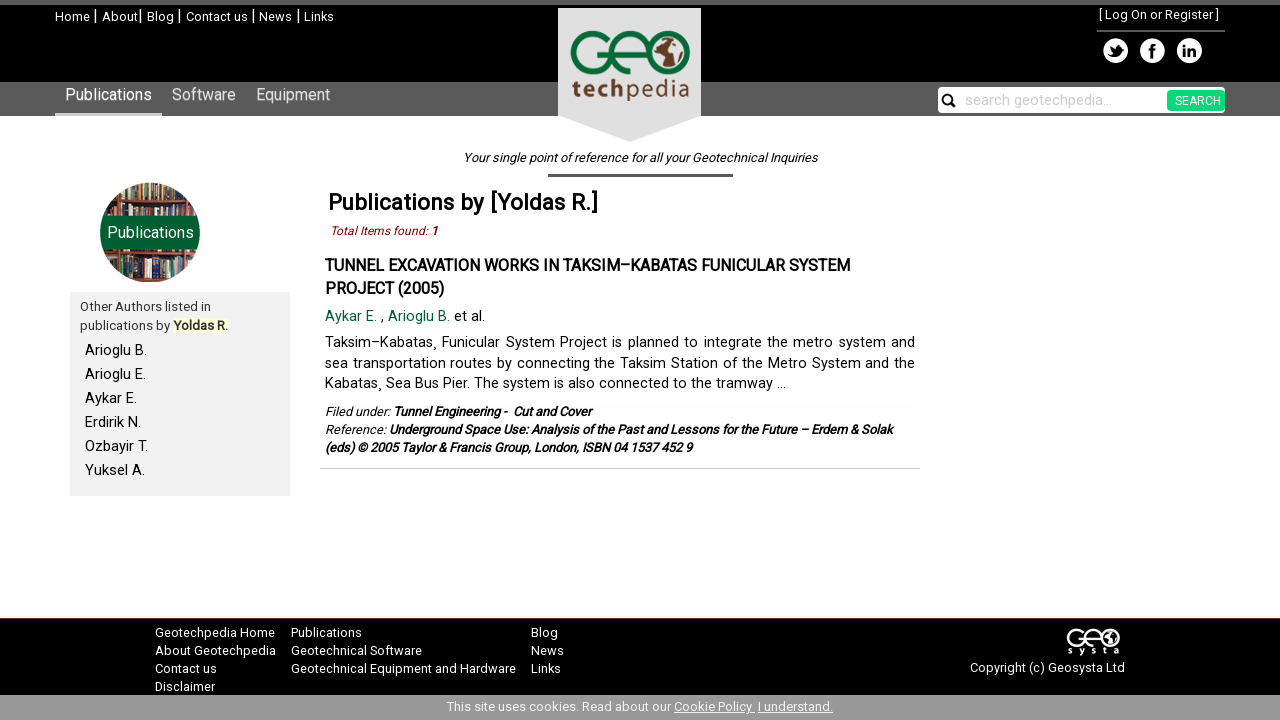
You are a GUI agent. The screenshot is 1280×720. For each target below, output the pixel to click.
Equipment (293, 94)
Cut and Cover (552, 411)
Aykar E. (111, 398)
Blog (162, 16)
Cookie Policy (714, 706)
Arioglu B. (116, 350)
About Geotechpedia (215, 650)
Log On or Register (1159, 14)
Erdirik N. (113, 422)
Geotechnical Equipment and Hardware (403, 668)
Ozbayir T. (116, 446)
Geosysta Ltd (1086, 667)
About (120, 16)
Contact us (218, 16)
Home (74, 16)
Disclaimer (185, 686)
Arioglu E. (115, 374)
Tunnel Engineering (446, 411)
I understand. (795, 706)
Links (317, 16)
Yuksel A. (115, 470)
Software (204, 94)
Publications (108, 94)
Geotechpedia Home (215, 632)
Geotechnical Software (356, 650)
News (274, 16)
